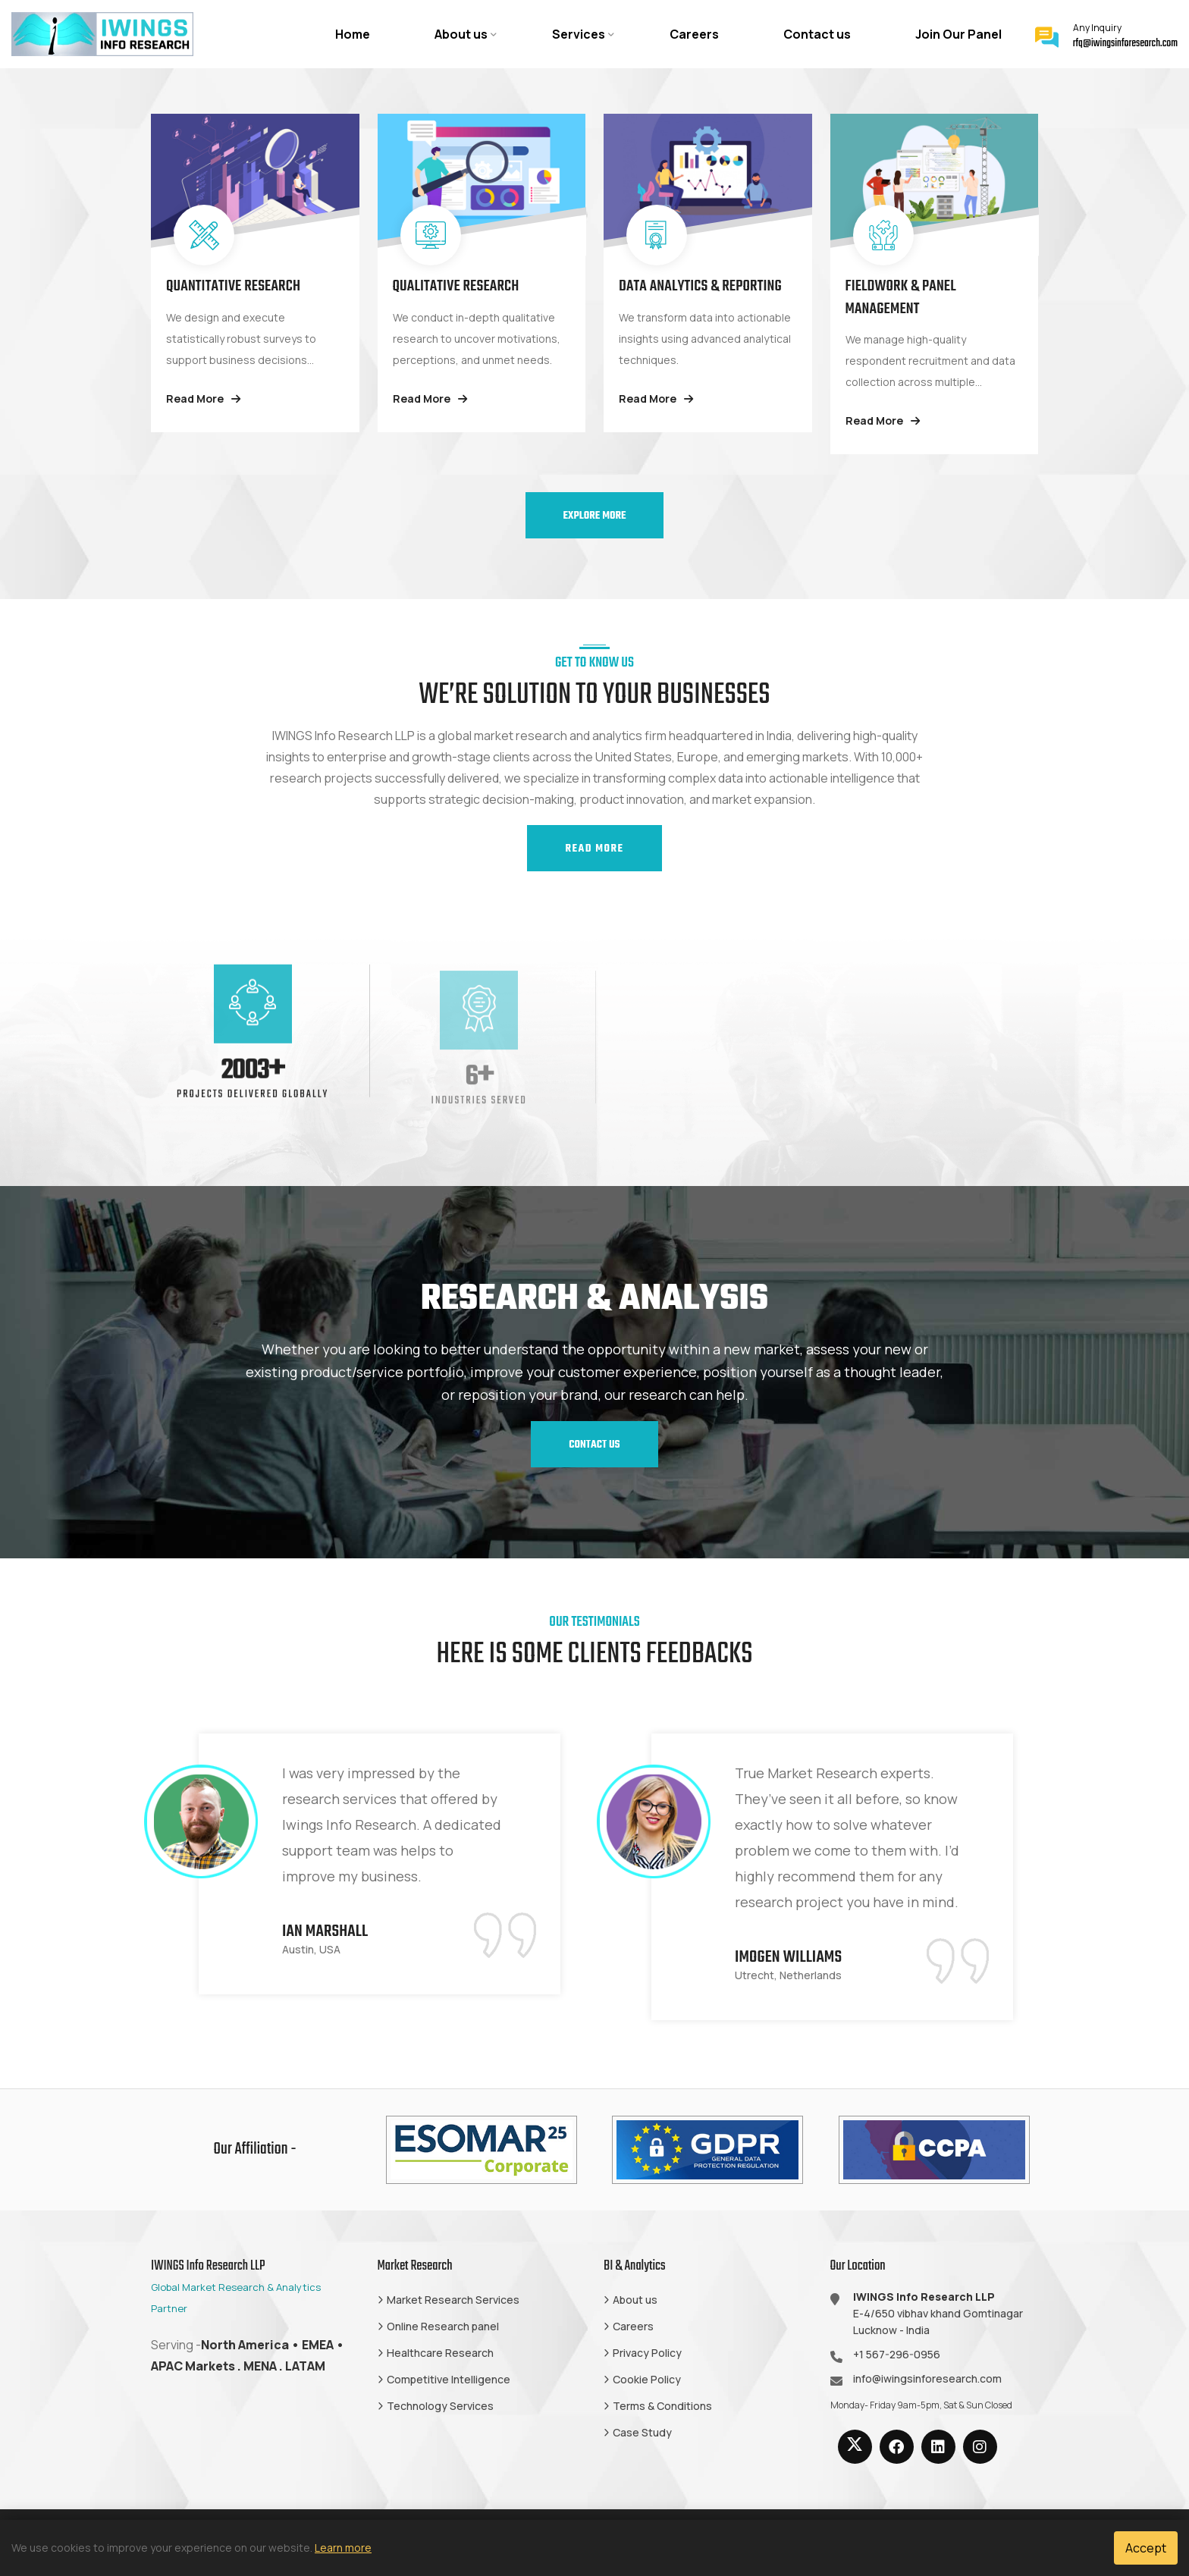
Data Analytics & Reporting (700, 286)
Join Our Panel (958, 34)
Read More (203, 398)
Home (352, 34)
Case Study (642, 2432)
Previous (130, 1876)
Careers (694, 34)
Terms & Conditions (662, 2406)
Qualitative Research (456, 286)
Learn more (343, 2547)
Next (1058, 1876)
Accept (1145, 2548)
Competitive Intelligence (448, 2379)
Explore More (594, 516)
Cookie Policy (647, 2379)
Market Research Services (453, 2299)
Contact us (817, 34)
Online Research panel (443, 2326)
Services (578, 34)
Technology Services (440, 2406)
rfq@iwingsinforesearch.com (1125, 43)
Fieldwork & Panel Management (900, 298)
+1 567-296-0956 (896, 2354)
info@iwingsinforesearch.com (927, 2378)
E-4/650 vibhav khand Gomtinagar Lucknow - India (938, 2313)
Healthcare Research (440, 2352)
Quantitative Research (233, 286)
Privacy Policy (647, 2352)
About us (461, 34)
